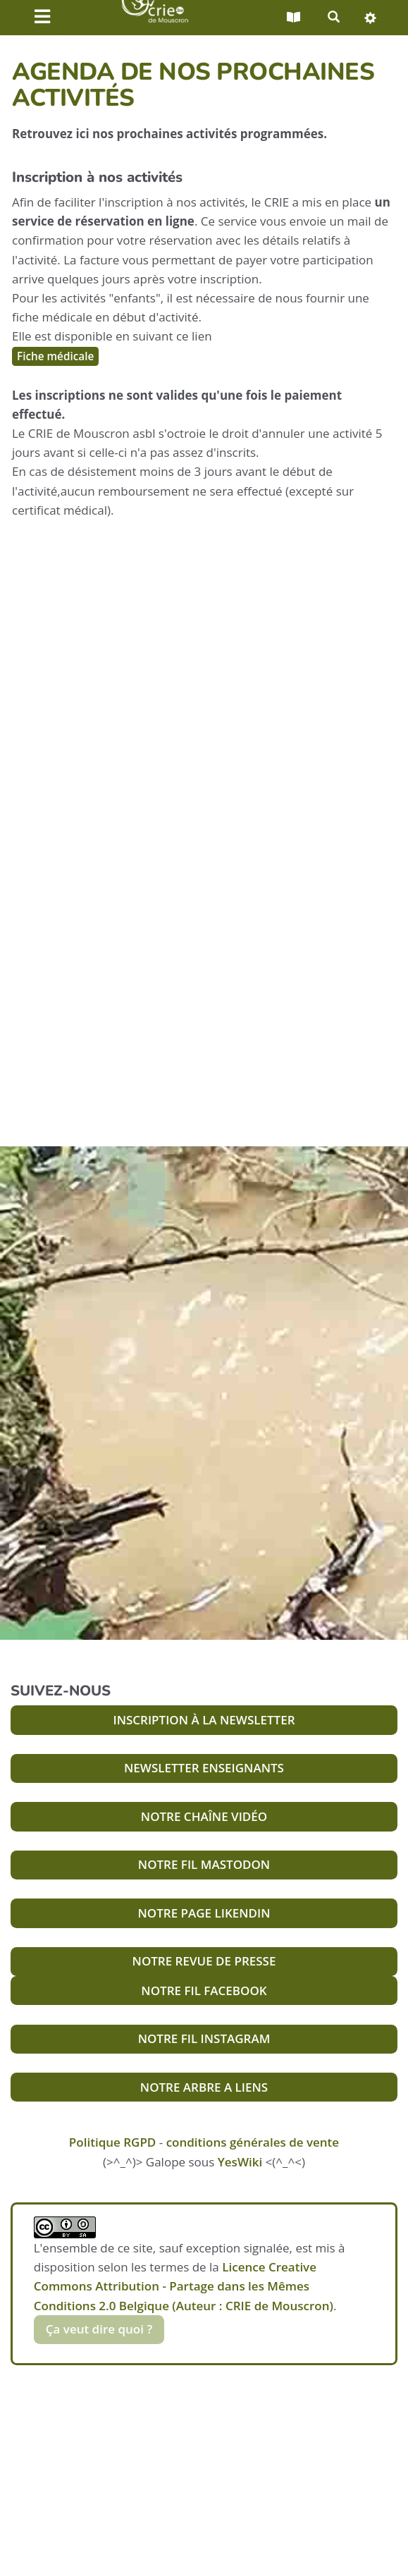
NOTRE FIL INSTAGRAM (204, 2038)
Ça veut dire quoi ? (99, 2329)
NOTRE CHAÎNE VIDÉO (204, 1816)
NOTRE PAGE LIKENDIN (203, 1913)
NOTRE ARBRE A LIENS (204, 2087)
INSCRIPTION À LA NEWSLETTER (204, 1720)
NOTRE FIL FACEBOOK (203, 1990)
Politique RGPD (112, 2142)
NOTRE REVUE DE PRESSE (204, 1961)
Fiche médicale (55, 356)
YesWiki (240, 2162)
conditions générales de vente (253, 2142)
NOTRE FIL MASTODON (204, 1864)
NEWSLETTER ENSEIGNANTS (204, 1768)
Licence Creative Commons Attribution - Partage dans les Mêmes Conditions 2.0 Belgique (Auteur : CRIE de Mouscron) (183, 2286)
